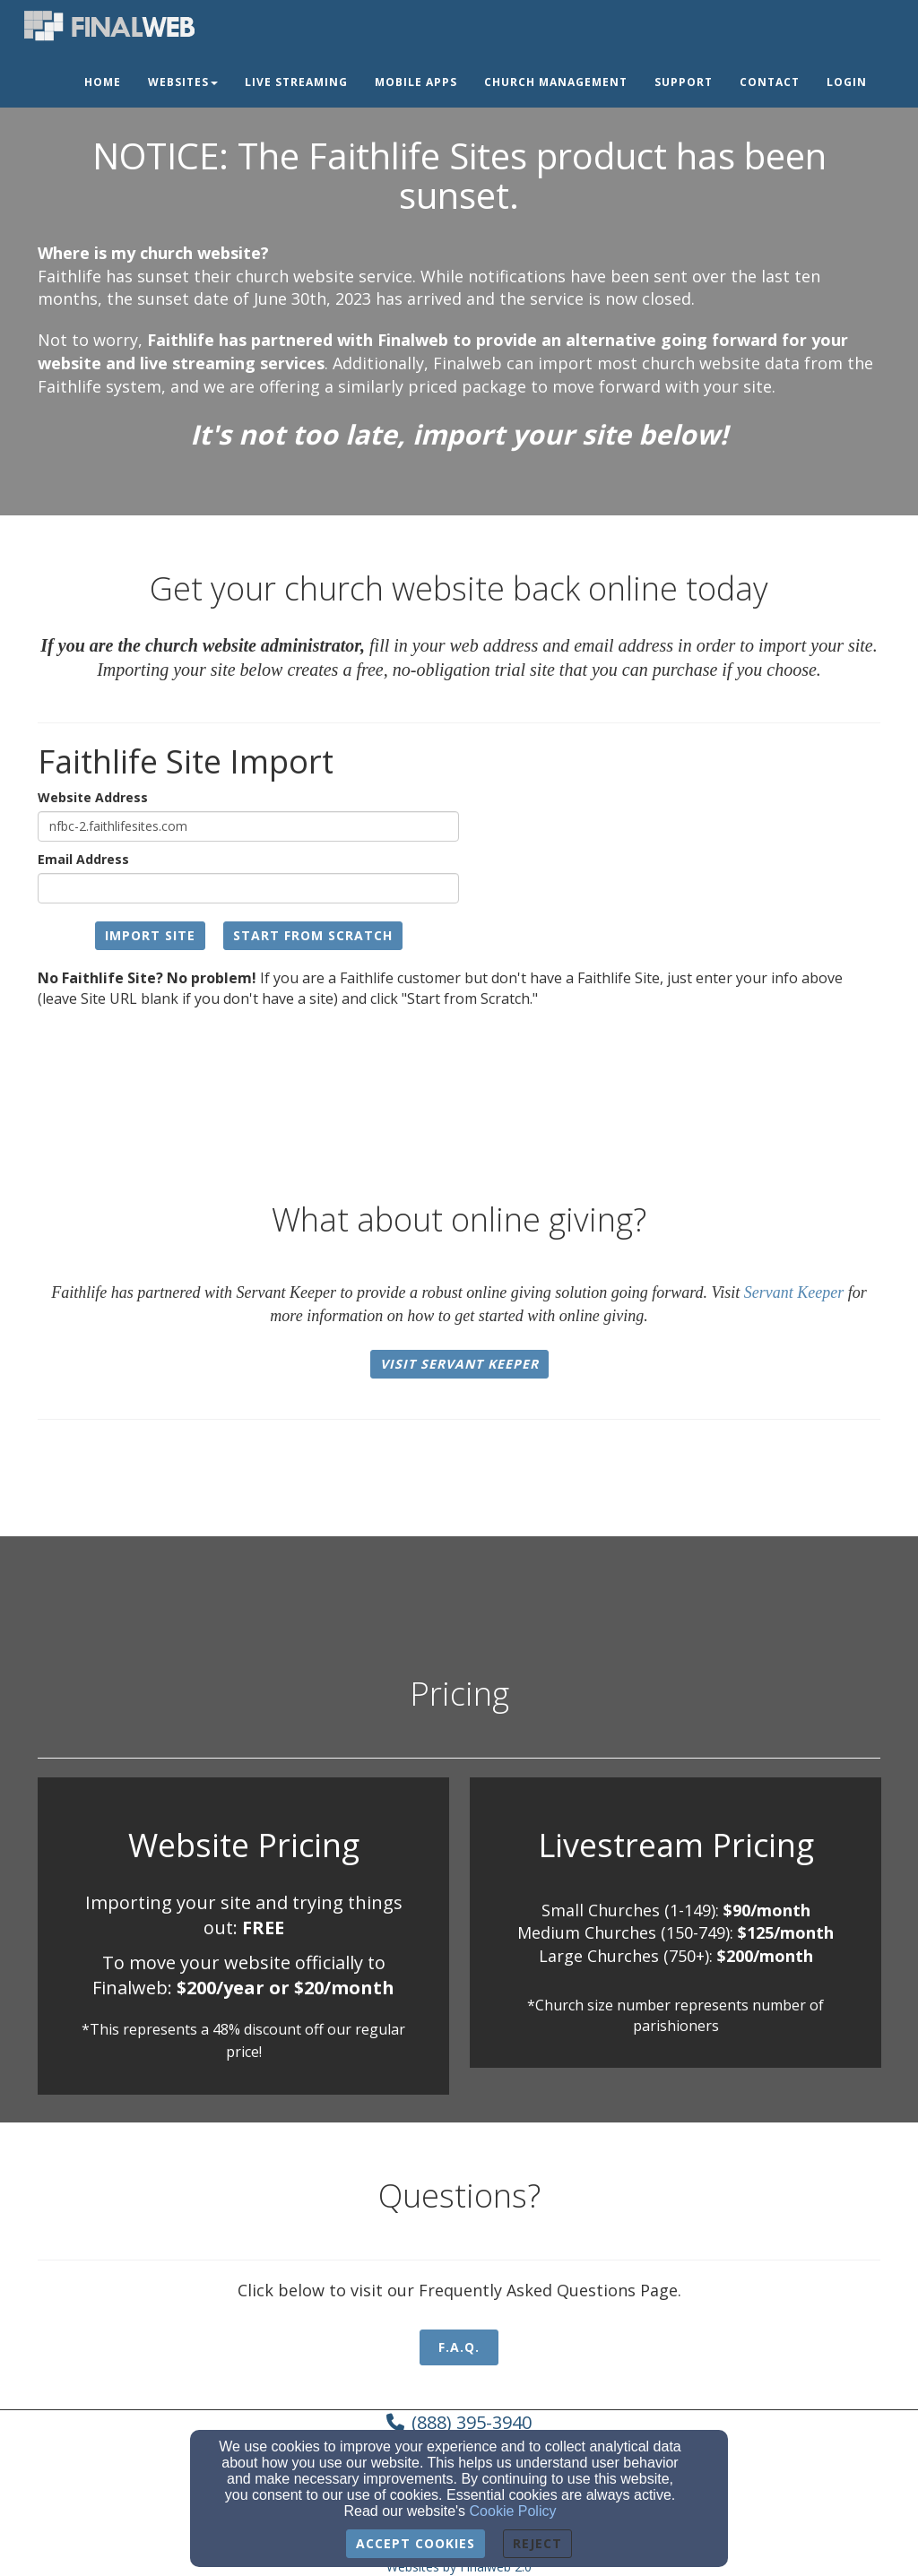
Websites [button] (183, 82)
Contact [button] (770, 82)
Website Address (93, 797)
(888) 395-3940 (471, 2422)
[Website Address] (248, 826)
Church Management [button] (556, 82)
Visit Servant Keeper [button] (459, 1363)
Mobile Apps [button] (416, 82)
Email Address (83, 859)
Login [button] (847, 82)
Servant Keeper (794, 1292)
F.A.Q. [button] (459, 2347)
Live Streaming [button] (296, 82)
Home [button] (102, 82)
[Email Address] (248, 888)
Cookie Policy (513, 2511)
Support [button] (683, 82)
